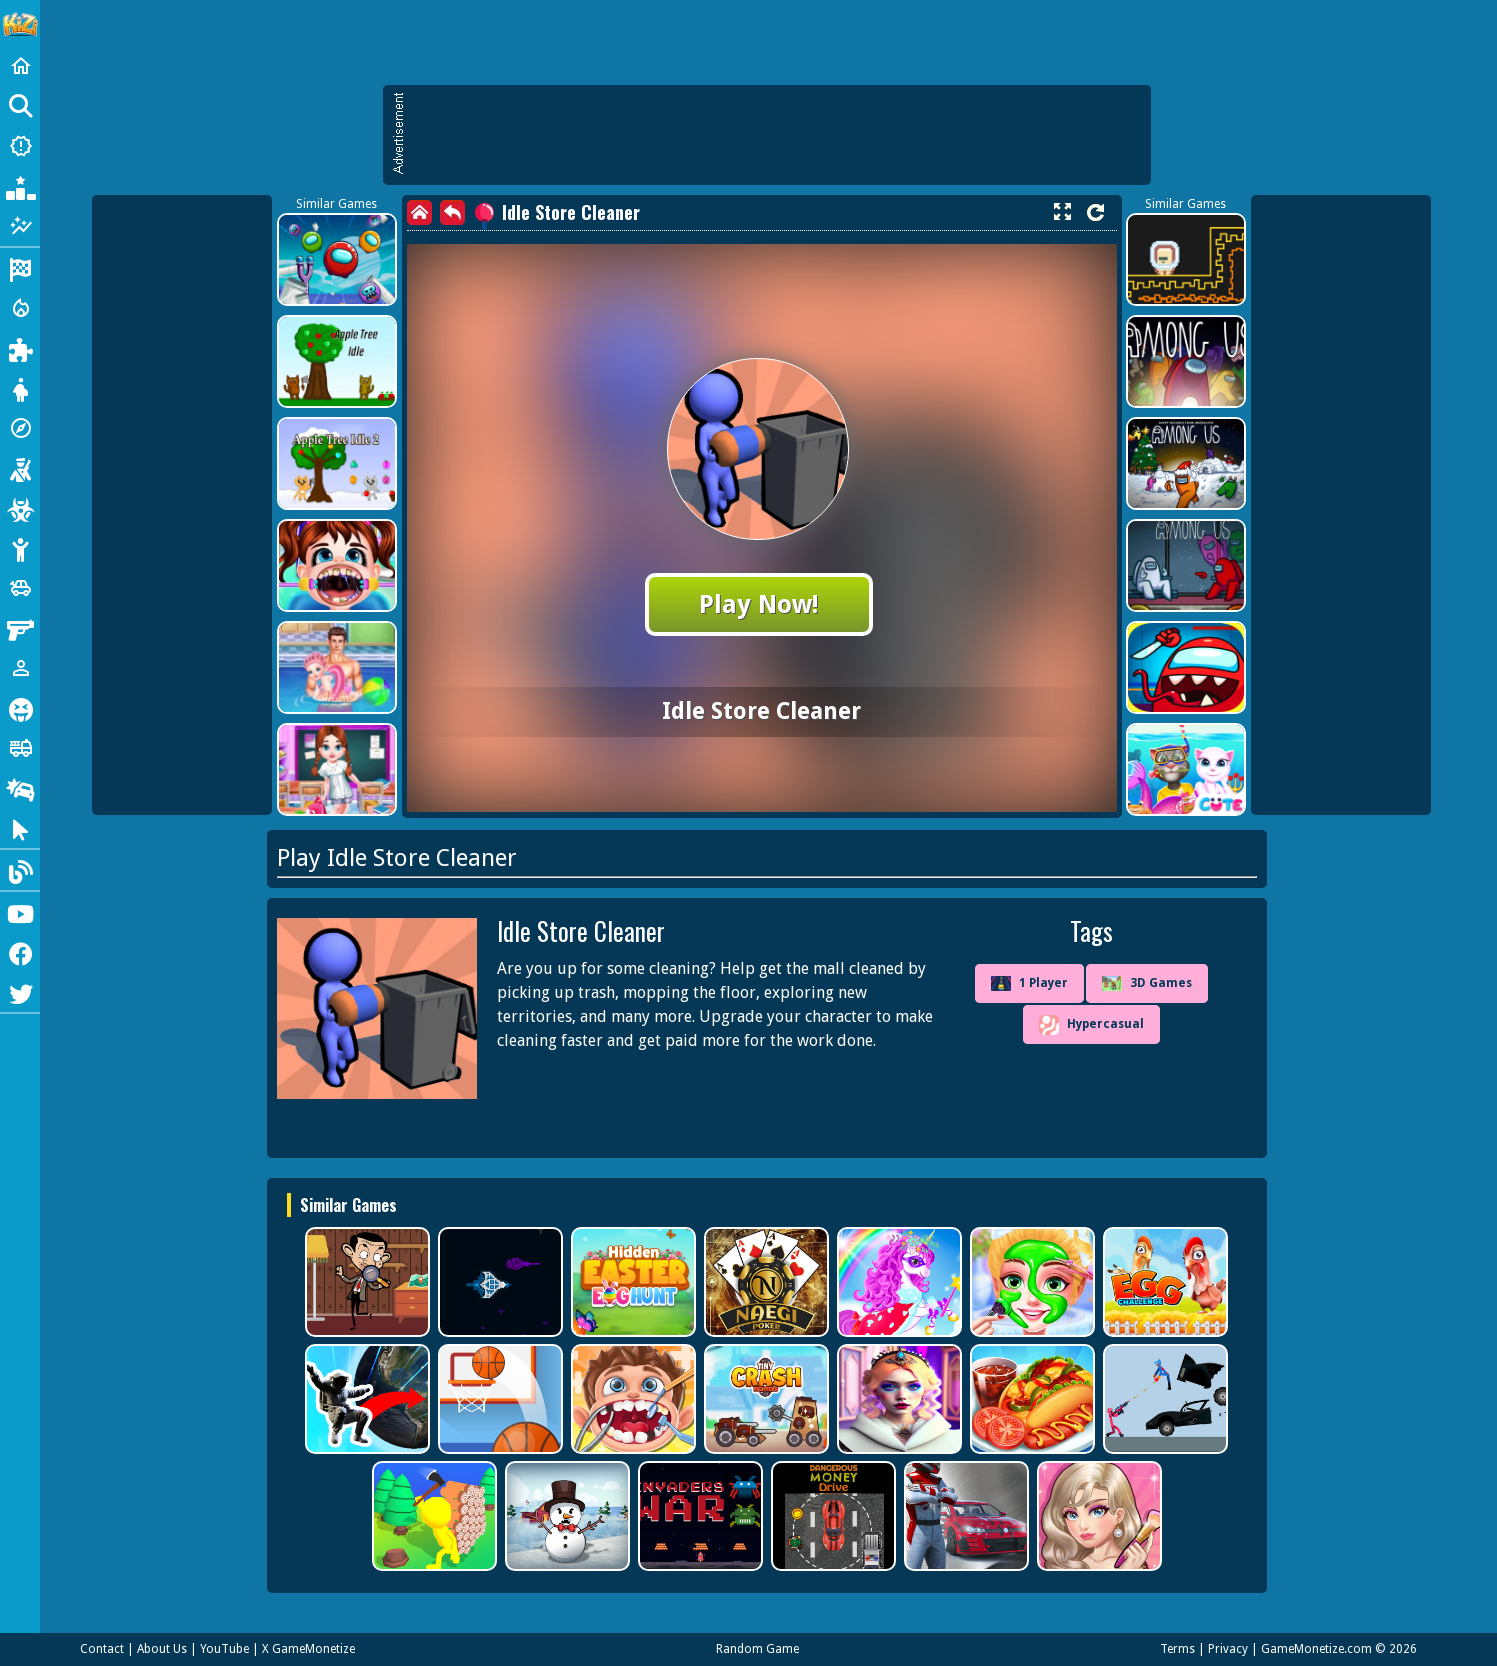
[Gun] (20, 628)
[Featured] (20, 226)
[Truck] (20, 748)
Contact (102, 1649)
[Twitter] (20, 992)
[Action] (20, 308)
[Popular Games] (20, 186)
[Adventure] (20, 428)
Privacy (1228, 1649)
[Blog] (20, 870)
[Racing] (20, 268)
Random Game (757, 1649)
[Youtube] (20, 912)
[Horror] (20, 708)
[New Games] (20, 146)
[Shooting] (20, 468)
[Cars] (20, 588)
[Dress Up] (20, 388)
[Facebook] (20, 952)
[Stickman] (20, 548)
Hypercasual (1091, 1025)
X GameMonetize (308, 1649)
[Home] (20, 66)
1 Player (1029, 984)
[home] (419, 212)
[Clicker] (20, 828)
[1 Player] (20, 668)
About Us (162, 1649)
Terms (1177, 1649)
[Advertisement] (777, 135)
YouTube (224, 1649)
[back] (452, 212)
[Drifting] (20, 788)
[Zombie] (20, 508)
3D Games (1147, 983)
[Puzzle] (20, 348)
